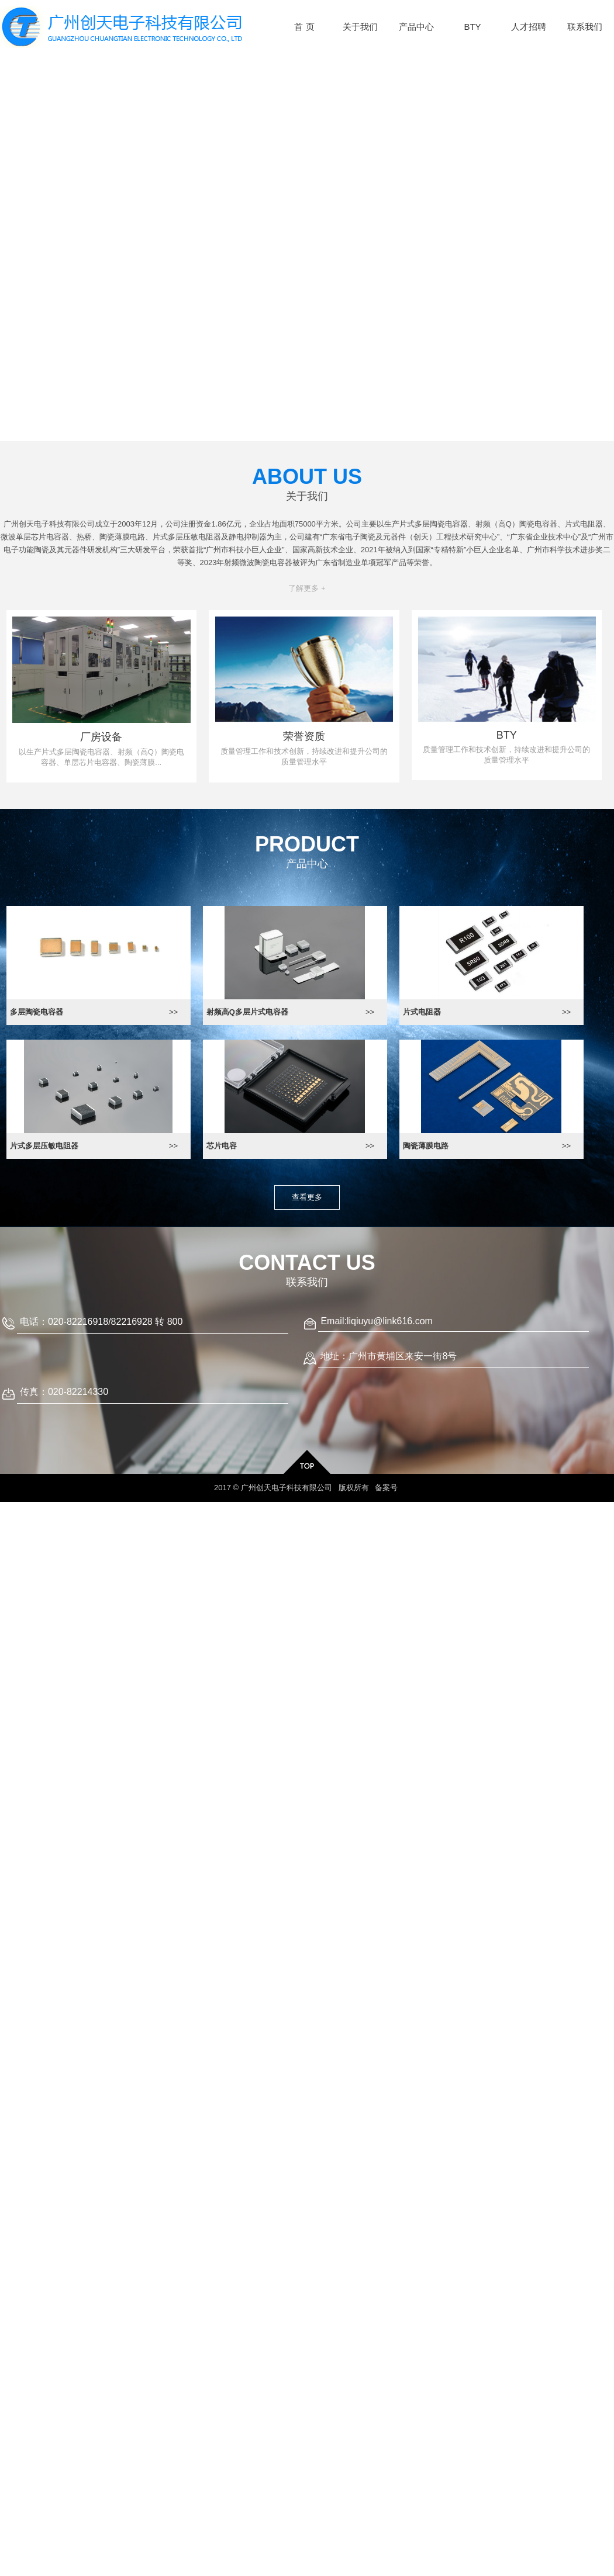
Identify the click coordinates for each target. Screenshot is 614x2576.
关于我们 (360, 27)
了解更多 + (306, 588)
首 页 (304, 27)
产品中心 (416, 27)
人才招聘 (528, 27)
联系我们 (584, 27)
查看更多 (307, 1197)
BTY (472, 27)
